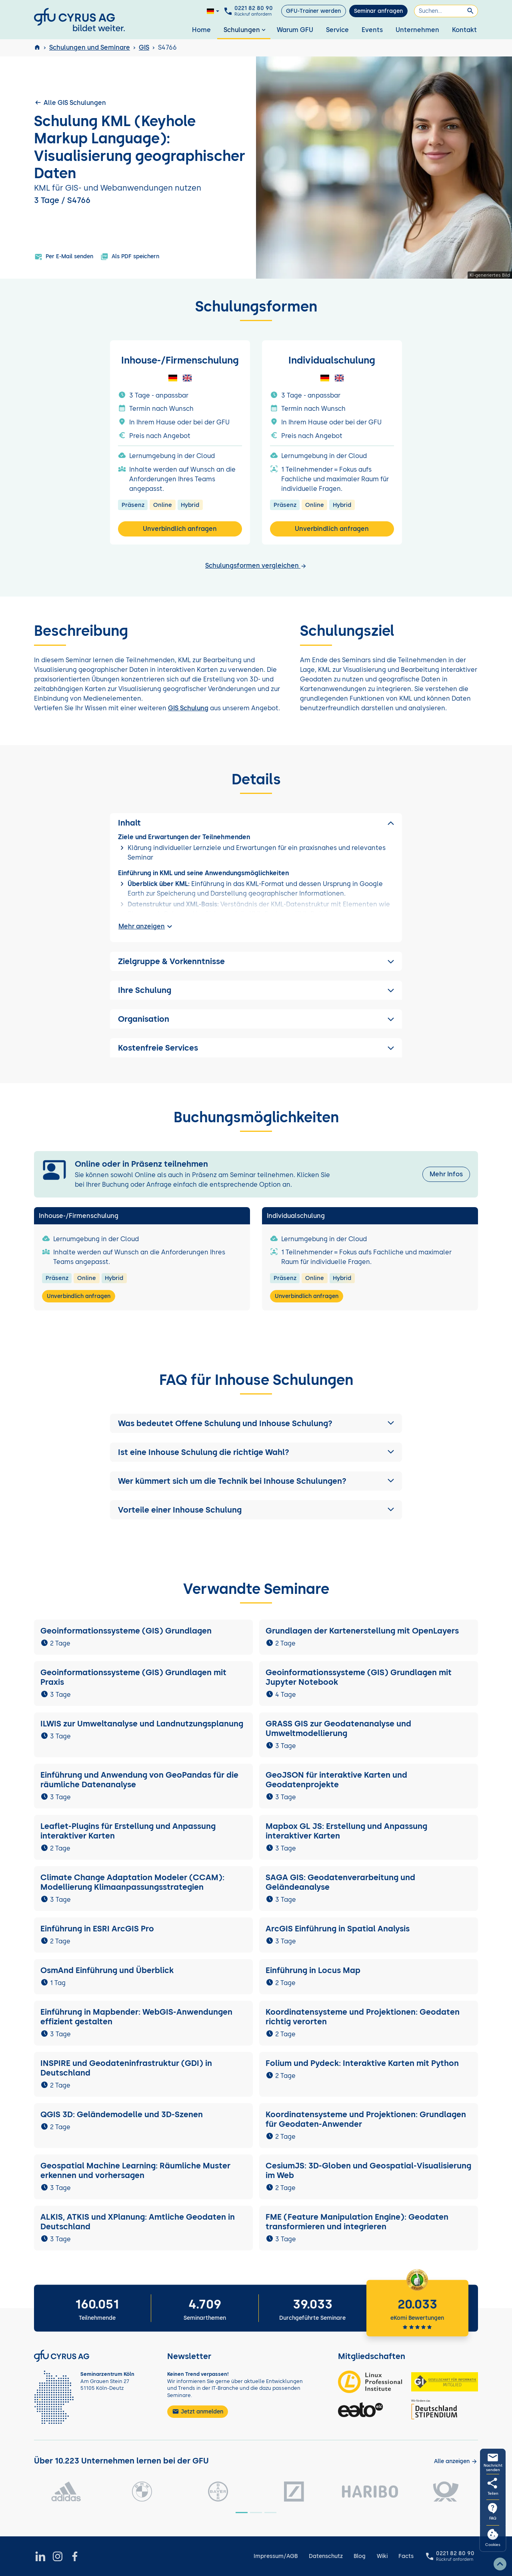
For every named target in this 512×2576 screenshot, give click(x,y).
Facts (406, 2556)
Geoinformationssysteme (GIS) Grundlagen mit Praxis (133, 1677)
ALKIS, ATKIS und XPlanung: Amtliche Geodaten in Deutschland (137, 2221)
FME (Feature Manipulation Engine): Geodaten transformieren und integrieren (357, 2221)
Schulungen (245, 30)
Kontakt (464, 30)
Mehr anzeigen (146, 926)
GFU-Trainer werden (313, 11)
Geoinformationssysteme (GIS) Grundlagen (126, 1631)
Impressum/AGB (276, 2556)
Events (372, 30)
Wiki (382, 2556)
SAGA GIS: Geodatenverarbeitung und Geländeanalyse (340, 1882)
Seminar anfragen (378, 11)
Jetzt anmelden (197, 2411)
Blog (360, 2556)
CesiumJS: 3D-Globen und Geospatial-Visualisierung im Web (368, 2170)
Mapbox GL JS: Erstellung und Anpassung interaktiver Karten (346, 1831)
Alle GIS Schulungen (70, 102)
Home (201, 30)
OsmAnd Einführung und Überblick (107, 1970)
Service (337, 30)
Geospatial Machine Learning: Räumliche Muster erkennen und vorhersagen (135, 2170)
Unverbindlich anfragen (180, 528)
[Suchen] (446, 11)
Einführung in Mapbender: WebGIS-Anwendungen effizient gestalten (136, 2016)
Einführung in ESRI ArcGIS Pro (97, 1928)
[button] (256, 1423)
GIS (144, 47)
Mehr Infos (446, 1174)
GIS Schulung (188, 708)
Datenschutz (326, 2556)
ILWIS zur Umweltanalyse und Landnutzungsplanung (141, 1723)
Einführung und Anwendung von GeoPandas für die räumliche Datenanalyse (139, 1779)
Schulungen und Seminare (89, 47)
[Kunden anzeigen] (456, 2461)
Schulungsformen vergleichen (256, 565)
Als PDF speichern (129, 257)
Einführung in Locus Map (313, 1970)
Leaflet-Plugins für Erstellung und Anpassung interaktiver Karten (128, 1831)
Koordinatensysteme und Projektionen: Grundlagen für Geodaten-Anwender (366, 2119)
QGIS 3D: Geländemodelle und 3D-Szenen (121, 2114)
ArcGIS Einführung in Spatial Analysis (338, 1928)
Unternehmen (417, 30)
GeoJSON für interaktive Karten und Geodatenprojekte (336, 1779)
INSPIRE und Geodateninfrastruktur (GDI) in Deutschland (126, 2068)
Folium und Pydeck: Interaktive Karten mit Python (362, 2063)
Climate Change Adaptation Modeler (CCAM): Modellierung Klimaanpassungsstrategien (132, 1882)
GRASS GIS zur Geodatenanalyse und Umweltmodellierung (338, 1728)
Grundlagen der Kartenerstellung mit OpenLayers (362, 1631)
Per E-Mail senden (63, 257)
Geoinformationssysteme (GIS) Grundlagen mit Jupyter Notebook (359, 1677)
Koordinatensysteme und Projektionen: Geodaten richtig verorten (363, 2016)
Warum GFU (295, 30)
